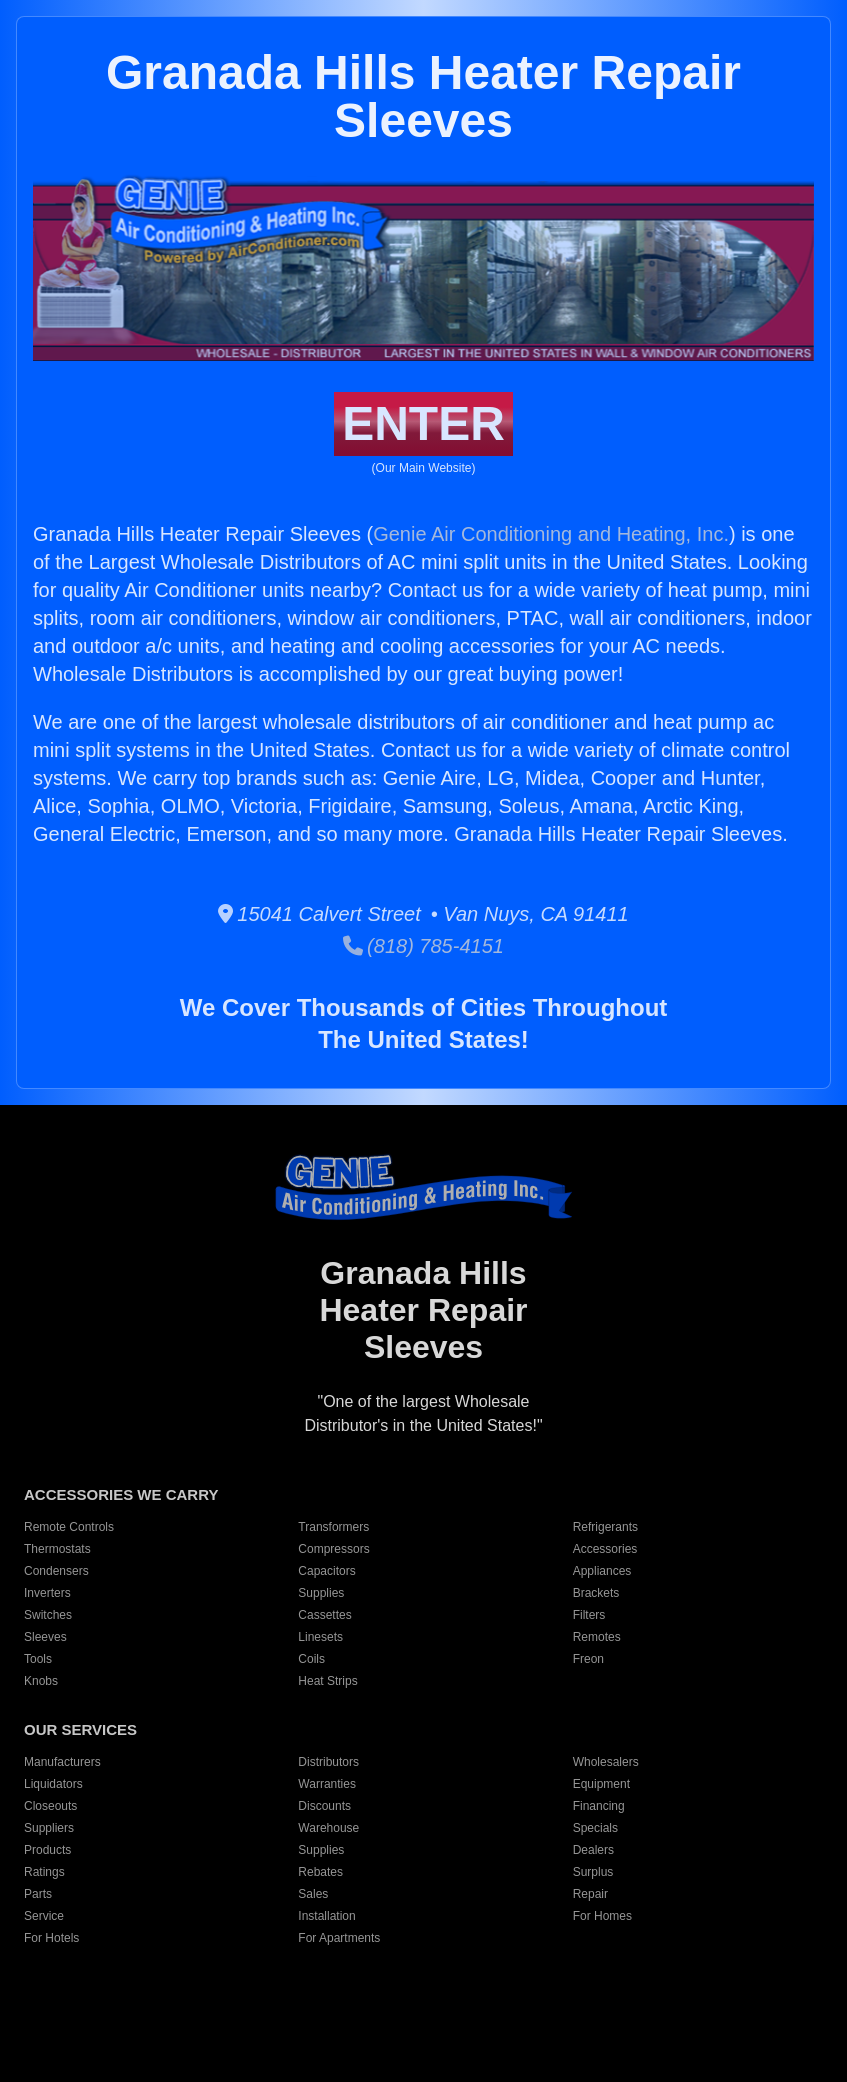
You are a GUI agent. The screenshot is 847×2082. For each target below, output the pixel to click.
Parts (38, 1894)
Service (44, 1916)
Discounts (324, 1806)
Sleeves (45, 1637)
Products (47, 1850)
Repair (590, 1894)
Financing (599, 1806)
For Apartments (339, 1938)
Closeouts (50, 1806)
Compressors (333, 1549)
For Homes (602, 1916)
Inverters (47, 1593)
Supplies (321, 1593)
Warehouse (328, 1828)
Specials (595, 1828)
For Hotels (51, 1938)
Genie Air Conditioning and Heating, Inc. (551, 534)
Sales (313, 1894)
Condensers (56, 1571)
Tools (38, 1659)
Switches (48, 1615)
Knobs (41, 1681)
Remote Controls (69, 1527)
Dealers (593, 1850)
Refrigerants (605, 1527)
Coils (311, 1659)
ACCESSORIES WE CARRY (121, 1494)
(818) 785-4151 (423, 946)
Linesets (320, 1637)
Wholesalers (606, 1762)
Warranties (327, 1784)
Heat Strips (327, 1681)
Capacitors (326, 1571)
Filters (589, 1615)
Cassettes (324, 1615)
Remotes (597, 1637)
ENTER (423, 423)
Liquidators (53, 1784)
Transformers (333, 1527)
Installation (326, 1916)
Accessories (605, 1549)
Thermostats (57, 1549)
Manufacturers (62, 1762)
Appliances (602, 1571)
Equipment (601, 1784)
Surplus (593, 1872)
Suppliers (49, 1828)
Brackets (596, 1593)
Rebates (320, 1872)
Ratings (44, 1872)
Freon (588, 1659)
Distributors (328, 1762)
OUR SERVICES (80, 1729)
